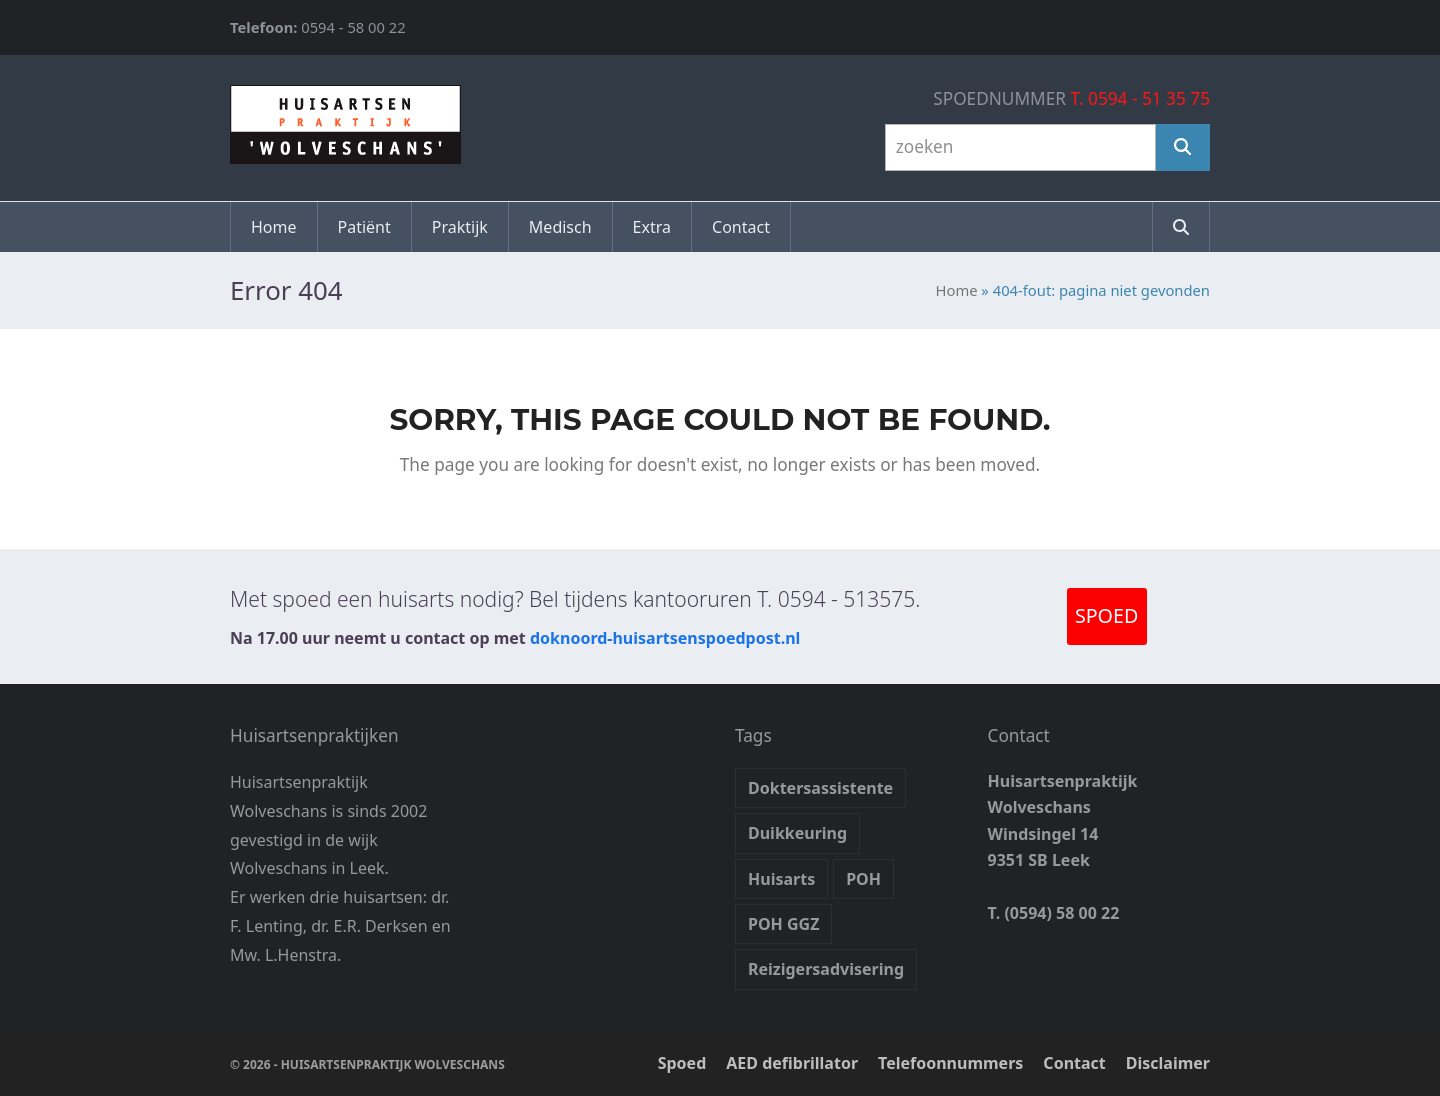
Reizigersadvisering (826, 969)
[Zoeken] (1183, 147)
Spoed (682, 1063)
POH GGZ (783, 924)
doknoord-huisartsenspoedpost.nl (665, 638)
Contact (1074, 1063)
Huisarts (781, 879)
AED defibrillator (792, 1063)
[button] (1181, 227)
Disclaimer (1168, 1063)
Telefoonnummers (950, 1063)
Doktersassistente (820, 788)
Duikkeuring (797, 833)
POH (863, 879)
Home (957, 290)
